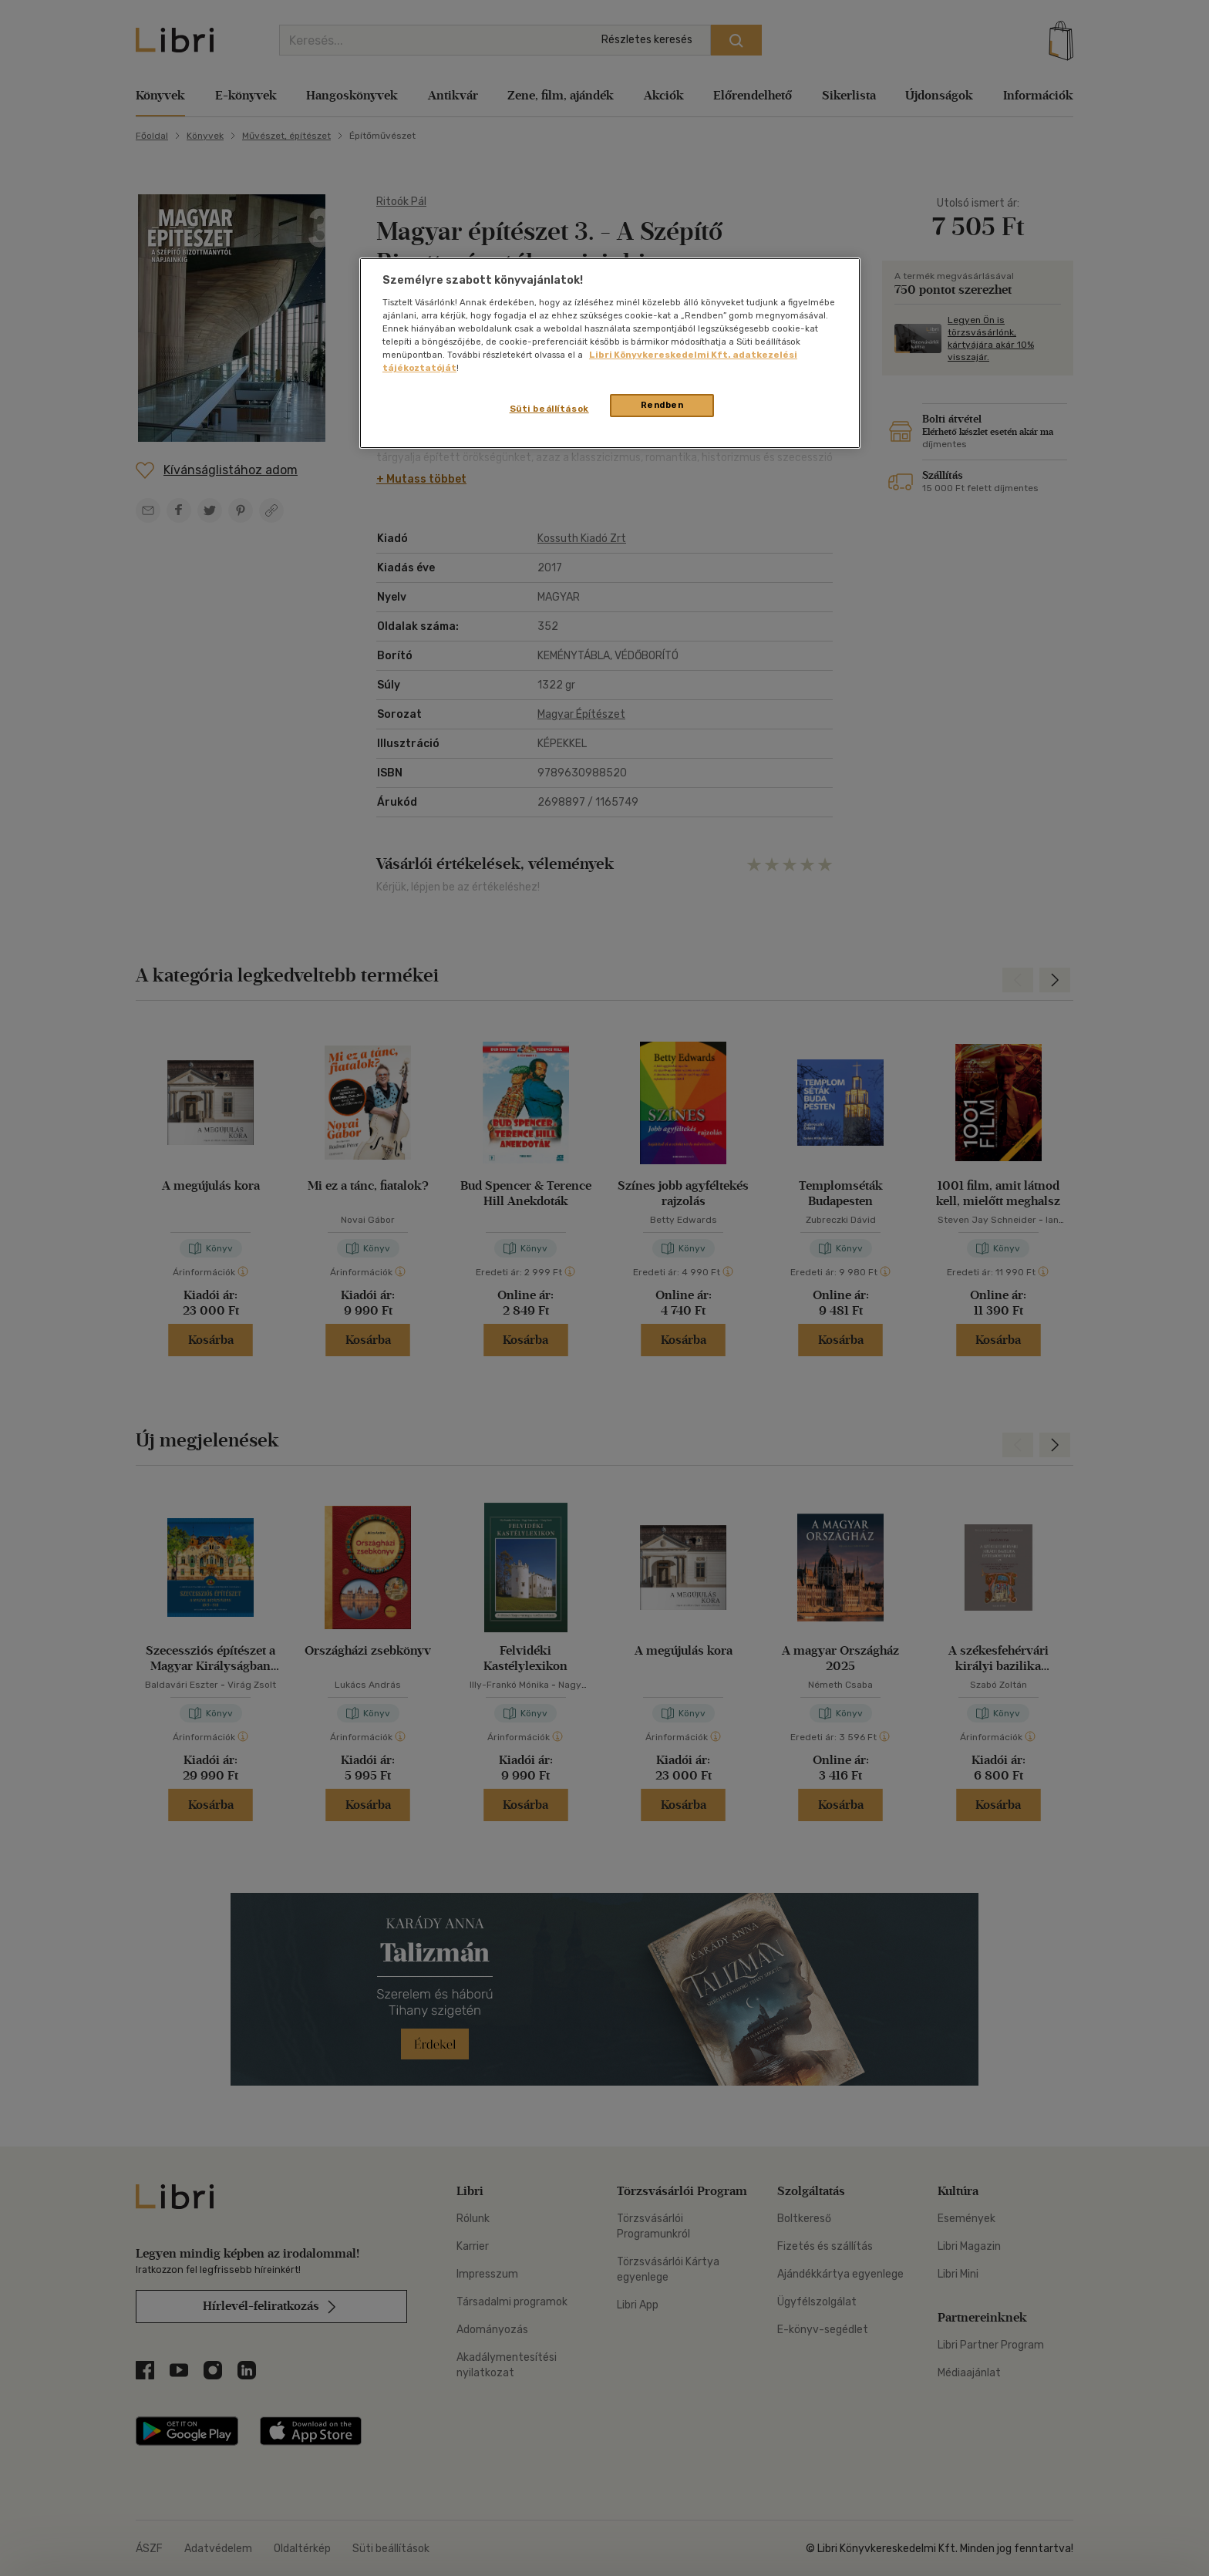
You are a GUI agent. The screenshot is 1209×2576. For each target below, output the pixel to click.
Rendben (662, 404)
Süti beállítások (549, 408)
